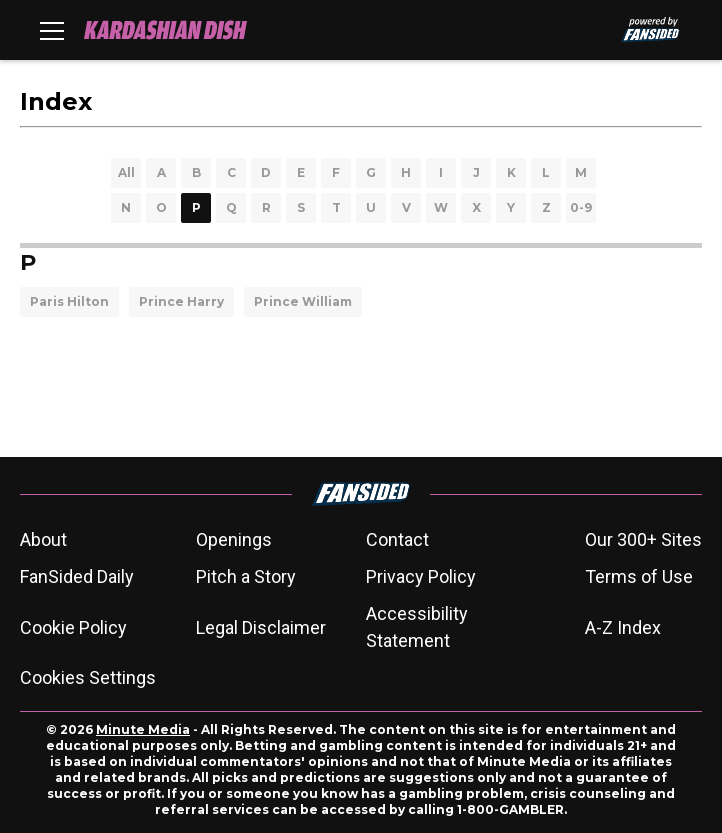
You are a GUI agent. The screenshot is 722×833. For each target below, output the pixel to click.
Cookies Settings (88, 677)
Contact (397, 539)
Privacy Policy (421, 576)
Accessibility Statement (417, 627)
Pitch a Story (246, 576)
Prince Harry (181, 301)
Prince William (303, 301)
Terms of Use (639, 576)
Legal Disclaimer (261, 627)
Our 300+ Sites (643, 539)
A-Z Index (623, 627)
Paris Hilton (69, 301)
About (43, 539)
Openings (234, 539)
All (126, 172)
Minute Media (143, 729)
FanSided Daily (77, 576)
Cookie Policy (73, 627)
